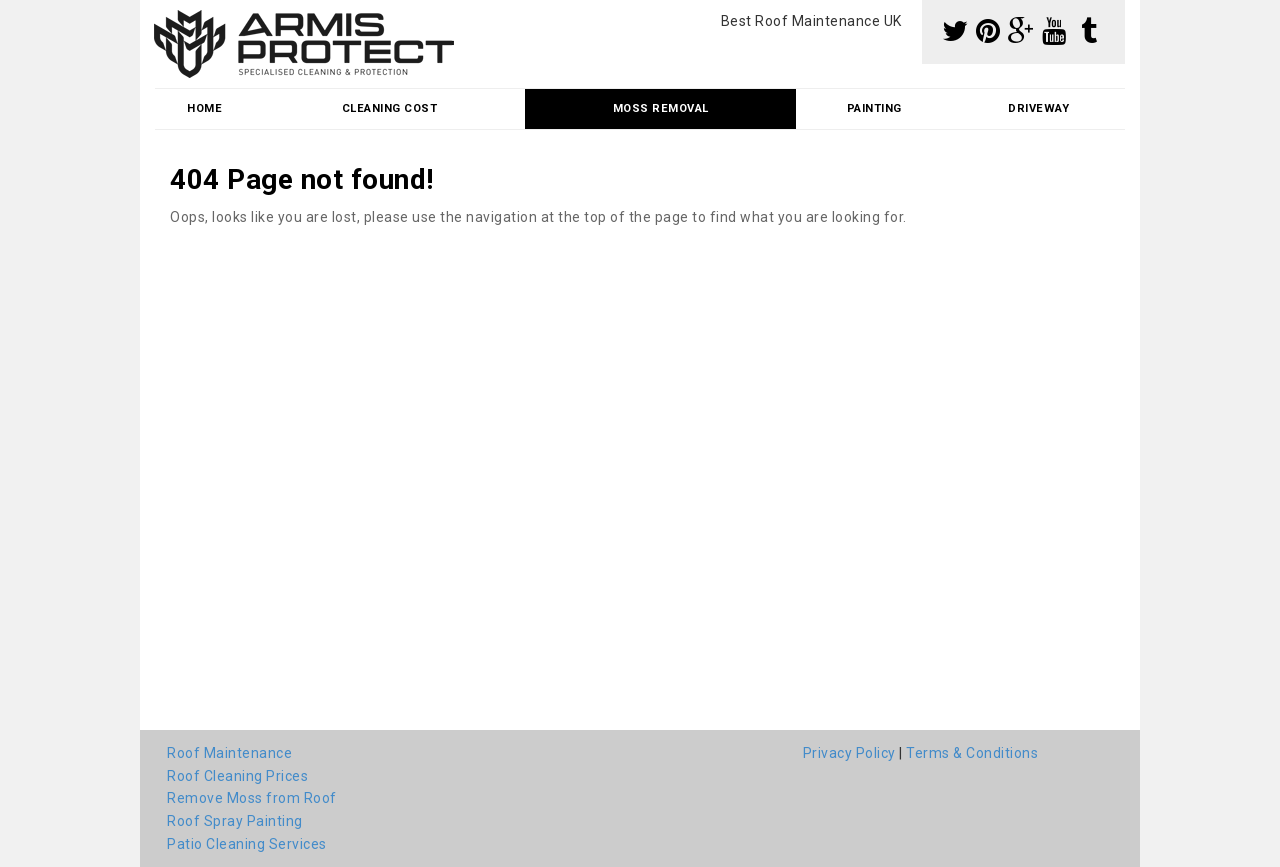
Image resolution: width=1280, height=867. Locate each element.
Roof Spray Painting (235, 821)
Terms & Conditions (972, 753)
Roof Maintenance (229, 753)
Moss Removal (661, 108)
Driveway (1038, 108)
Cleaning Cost (390, 108)
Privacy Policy (849, 753)
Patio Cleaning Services (247, 844)
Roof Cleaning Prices (237, 776)
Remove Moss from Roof (252, 798)
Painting (874, 108)
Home (204, 108)
